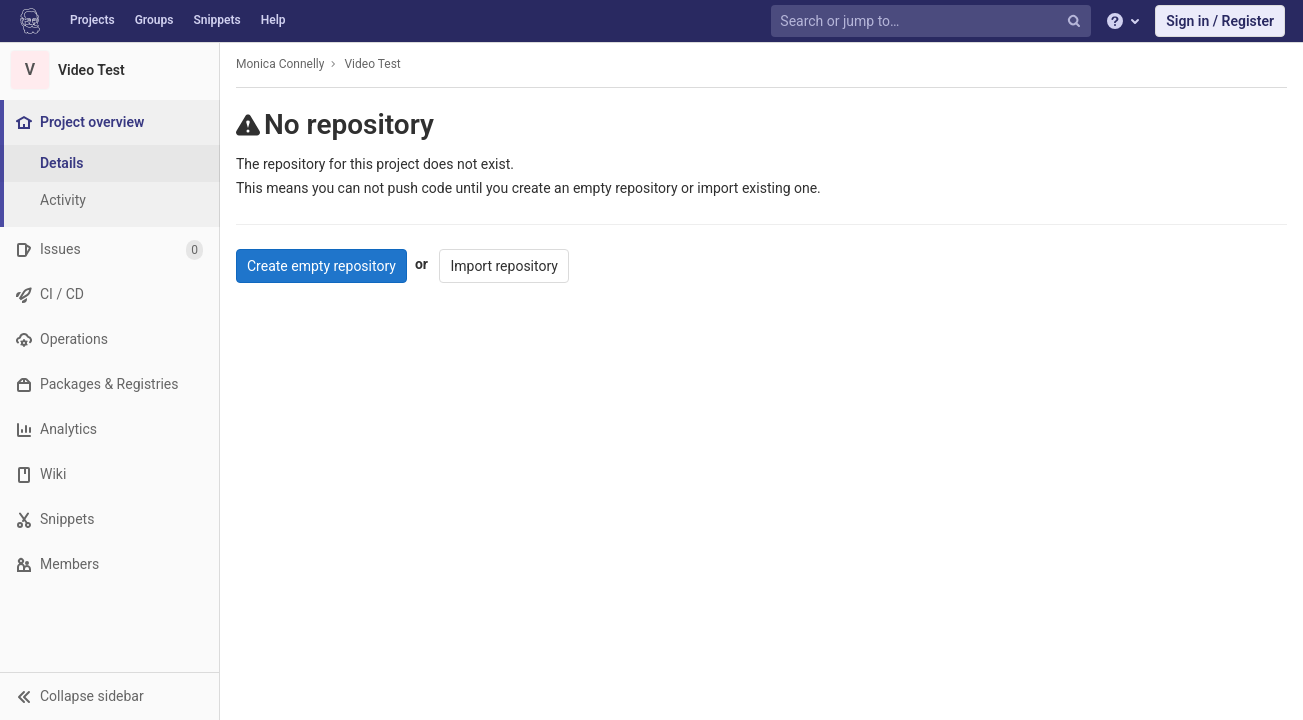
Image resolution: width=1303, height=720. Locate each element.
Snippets (216, 20)
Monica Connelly (280, 64)
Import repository (504, 266)
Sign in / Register (1220, 21)
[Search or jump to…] (933, 21)
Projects (92, 20)
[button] (109, 696)
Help (273, 20)
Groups (154, 20)
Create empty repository (321, 266)
